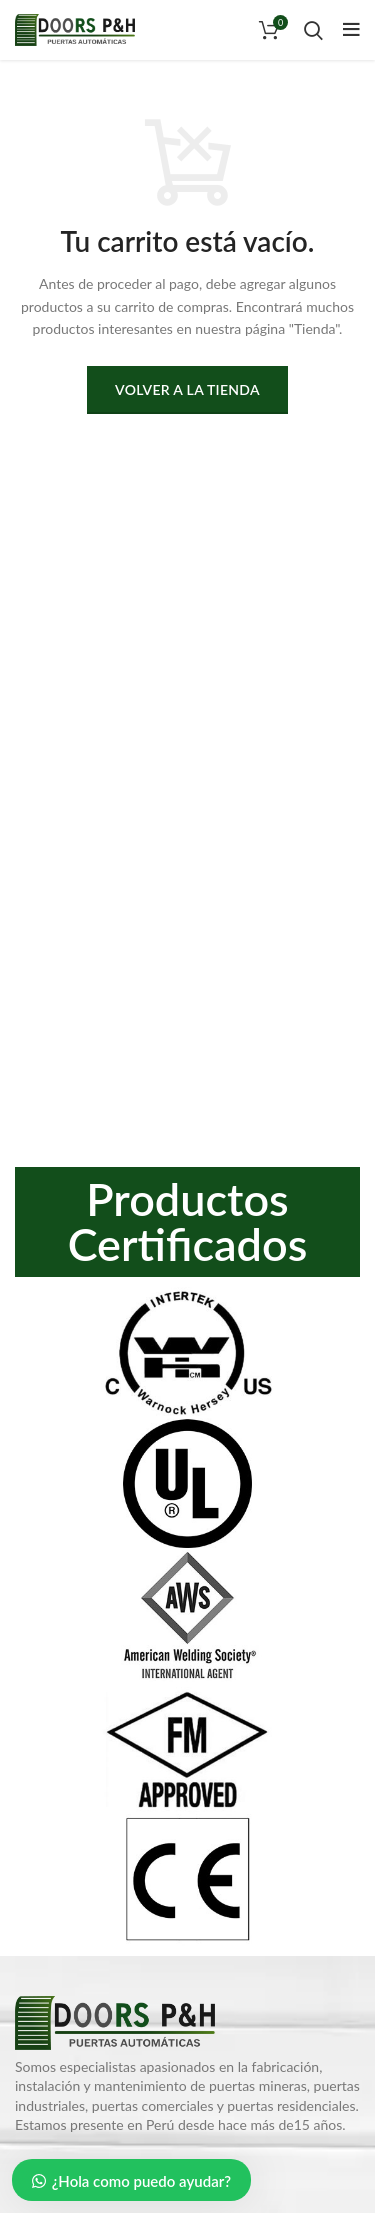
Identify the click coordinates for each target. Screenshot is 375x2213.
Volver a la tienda (187, 389)
